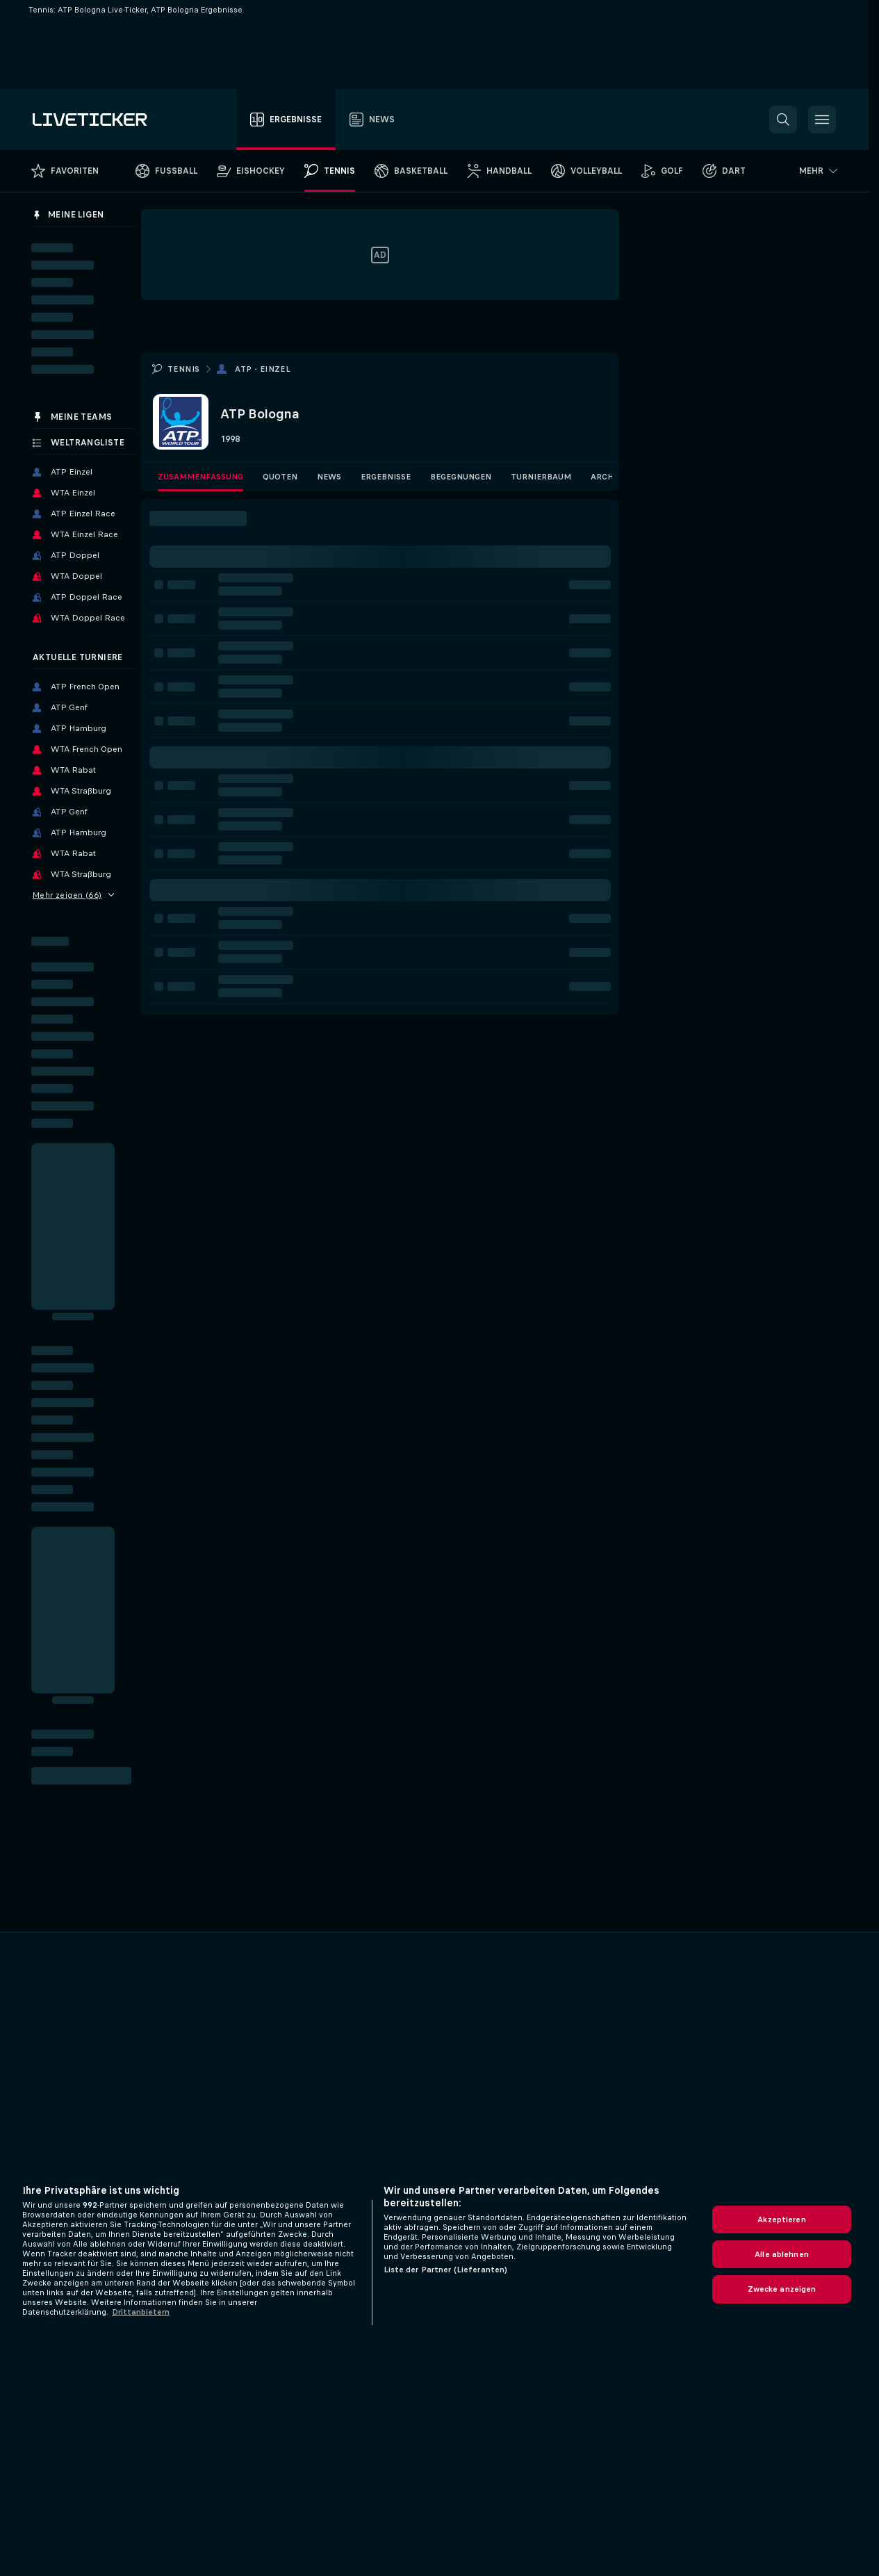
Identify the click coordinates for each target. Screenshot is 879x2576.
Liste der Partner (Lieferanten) (446, 2269)
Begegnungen (460, 477)
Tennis (183, 369)
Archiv (606, 477)
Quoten (280, 477)
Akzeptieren (781, 2219)
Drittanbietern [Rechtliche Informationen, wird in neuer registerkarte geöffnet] (141, 2312)
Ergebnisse (386, 477)
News (329, 477)
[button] (783, 119)
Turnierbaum (541, 477)
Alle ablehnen (782, 2254)
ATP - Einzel (262, 369)
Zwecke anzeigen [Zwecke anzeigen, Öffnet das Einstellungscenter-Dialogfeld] (782, 2289)
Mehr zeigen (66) (74, 895)
